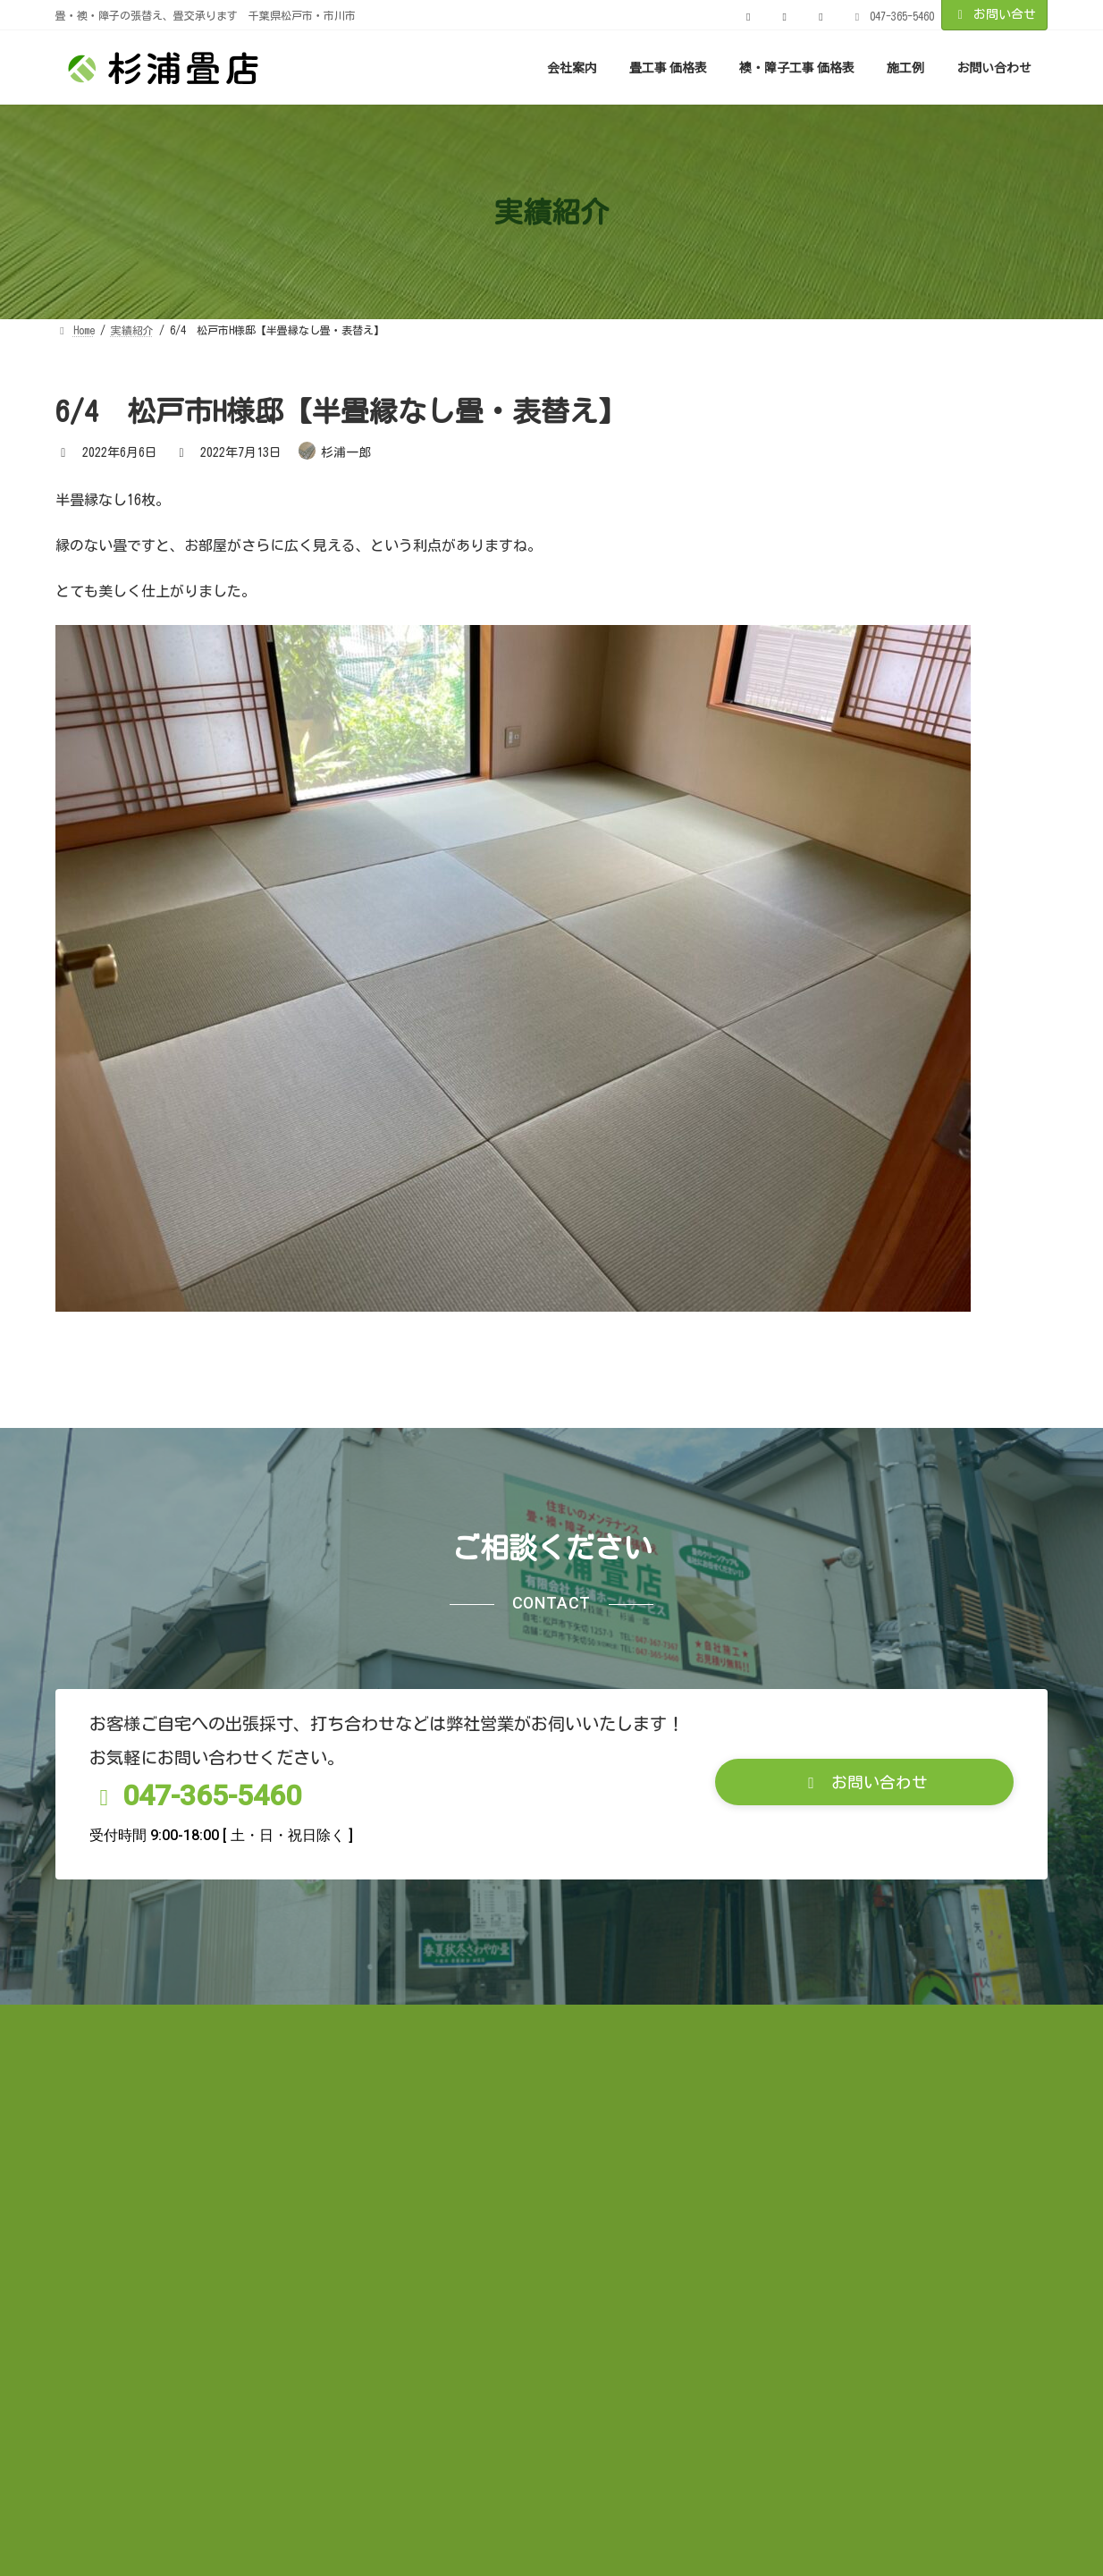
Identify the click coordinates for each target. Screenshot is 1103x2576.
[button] (864, 2022)
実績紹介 (197, 2263)
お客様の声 (298, 2263)
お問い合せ (995, 14)
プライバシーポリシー (438, 2263)
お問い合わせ (705, 2263)
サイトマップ (583, 2263)
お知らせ (101, 2263)
